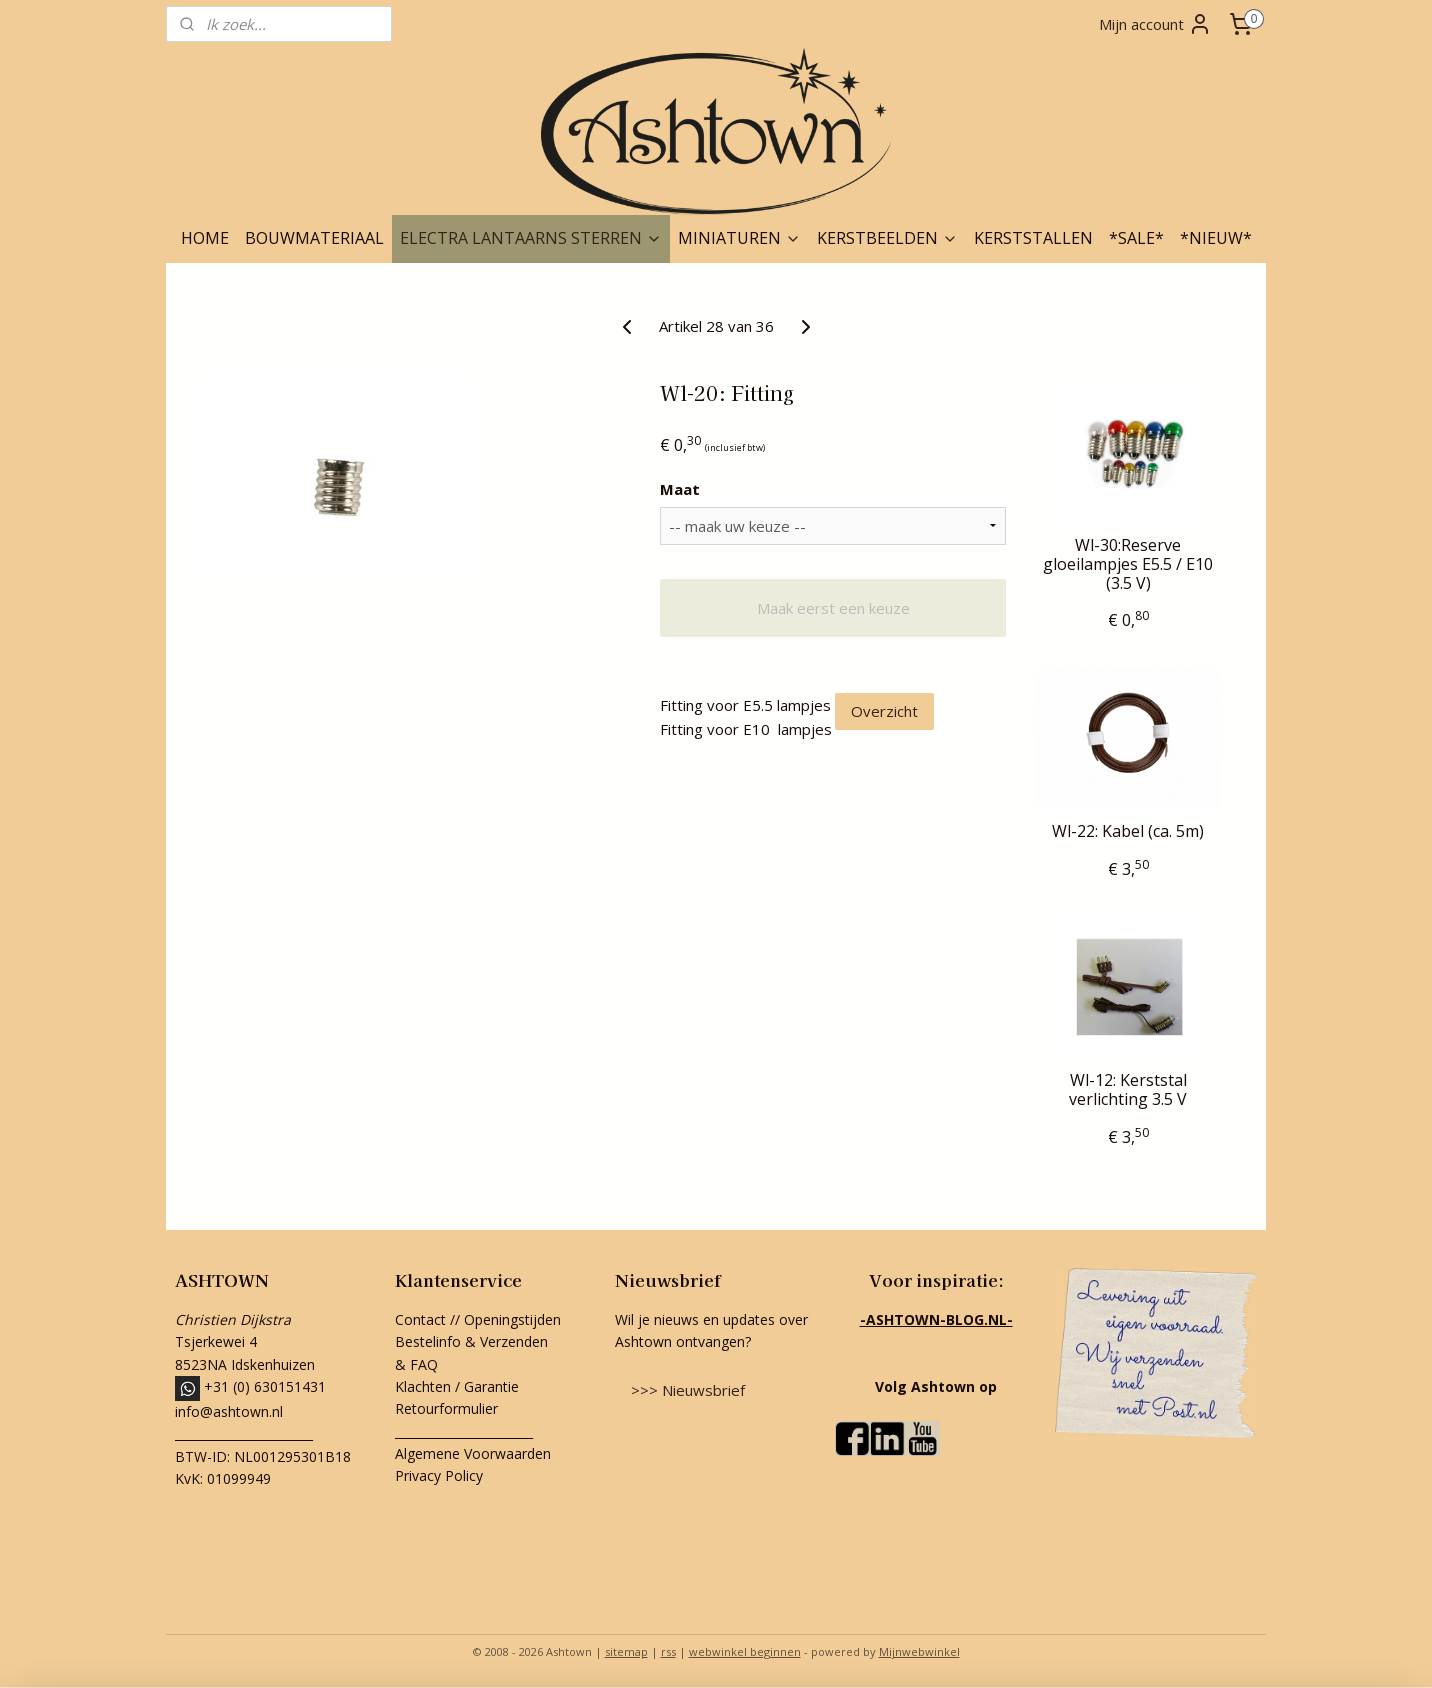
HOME (205, 238)
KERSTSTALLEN (1033, 238)
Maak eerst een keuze (833, 608)
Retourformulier (448, 1408)
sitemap (626, 1651)
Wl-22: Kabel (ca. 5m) (1128, 831)
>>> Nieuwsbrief (688, 1390)
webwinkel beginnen (745, 1651)
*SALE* (1136, 238)
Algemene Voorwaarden (473, 1453)
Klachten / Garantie (457, 1386)
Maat (680, 489)
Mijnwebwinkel (919, 1651)
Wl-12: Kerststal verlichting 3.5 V (1128, 1090)
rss (668, 1651)
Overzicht (884, 711)
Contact (420, 1319)
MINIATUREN (739, 238)
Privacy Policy (439, 1475)
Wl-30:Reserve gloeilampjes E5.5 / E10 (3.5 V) (1128, 565)
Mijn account (1155, 24)
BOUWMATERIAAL (314, 238)
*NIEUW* (1216, 238)
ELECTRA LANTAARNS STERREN (531, 238)
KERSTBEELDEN (887, 238)
